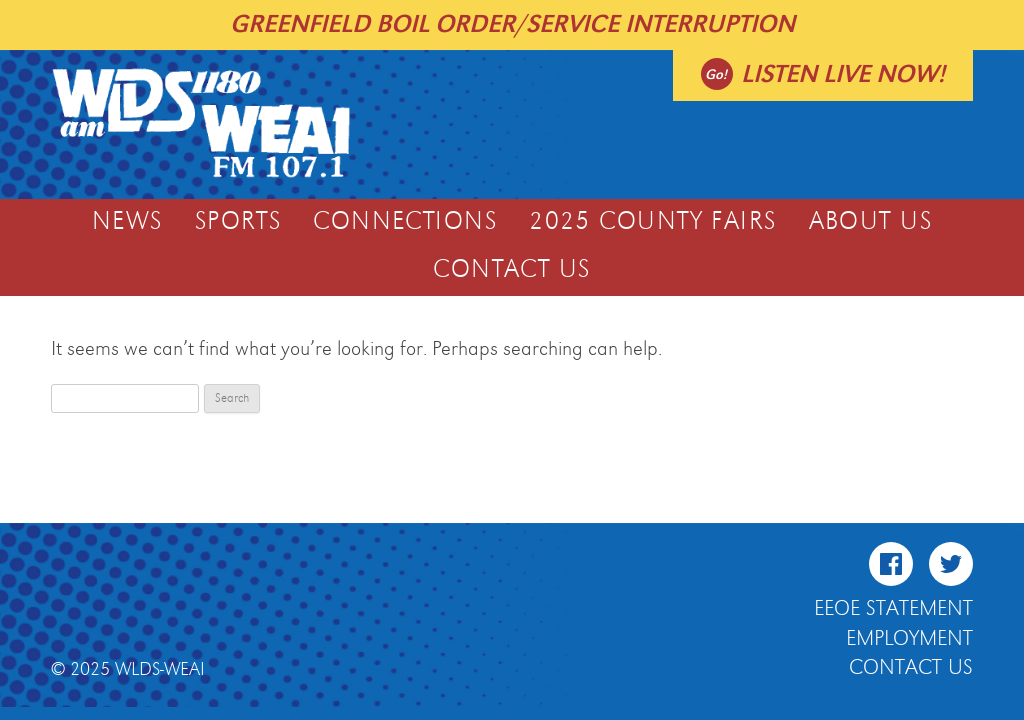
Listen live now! (843, 74)
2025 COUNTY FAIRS (652, 222)
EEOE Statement (893, 609)
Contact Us (511, 270)
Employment (909, 639)
